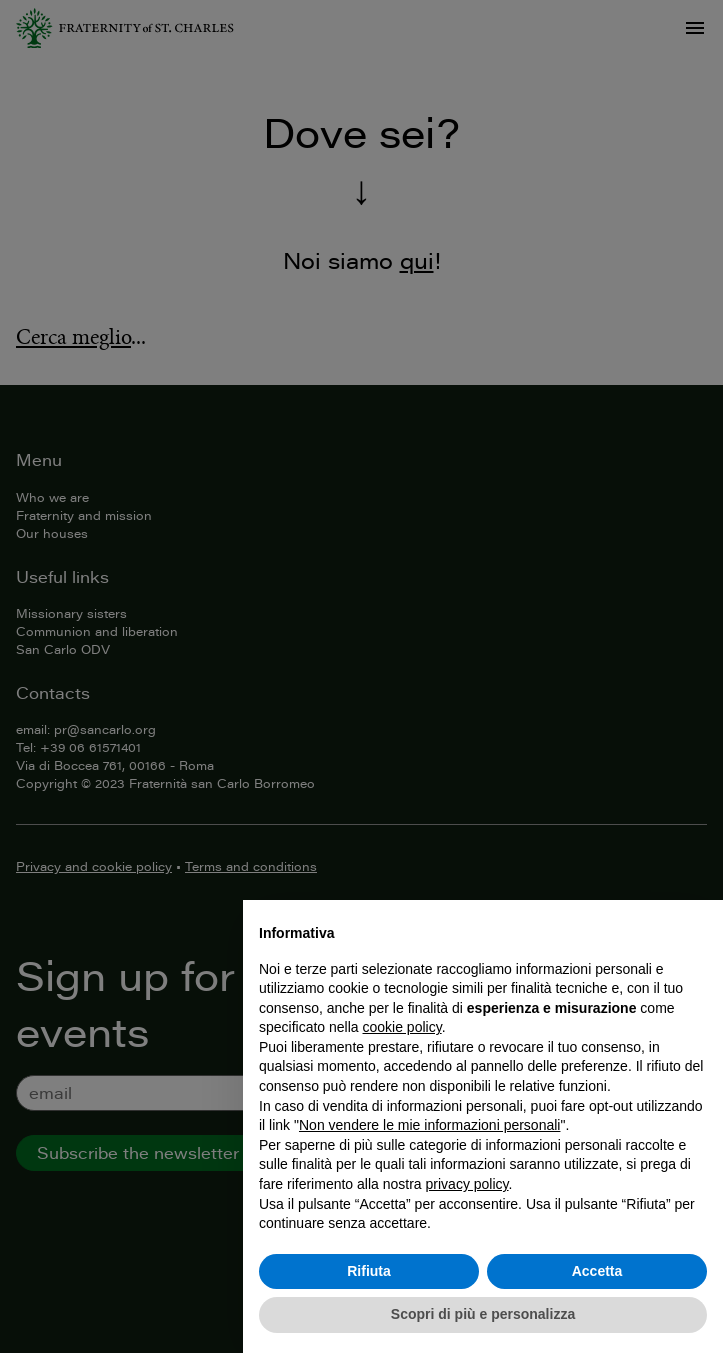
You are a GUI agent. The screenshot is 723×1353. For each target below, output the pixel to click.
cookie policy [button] (402, 1027)
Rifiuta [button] (369, 1271)
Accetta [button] (597, 1271)
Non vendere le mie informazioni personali (429, 1125)
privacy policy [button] (467, 1184)
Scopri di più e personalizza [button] (483, 1314)
